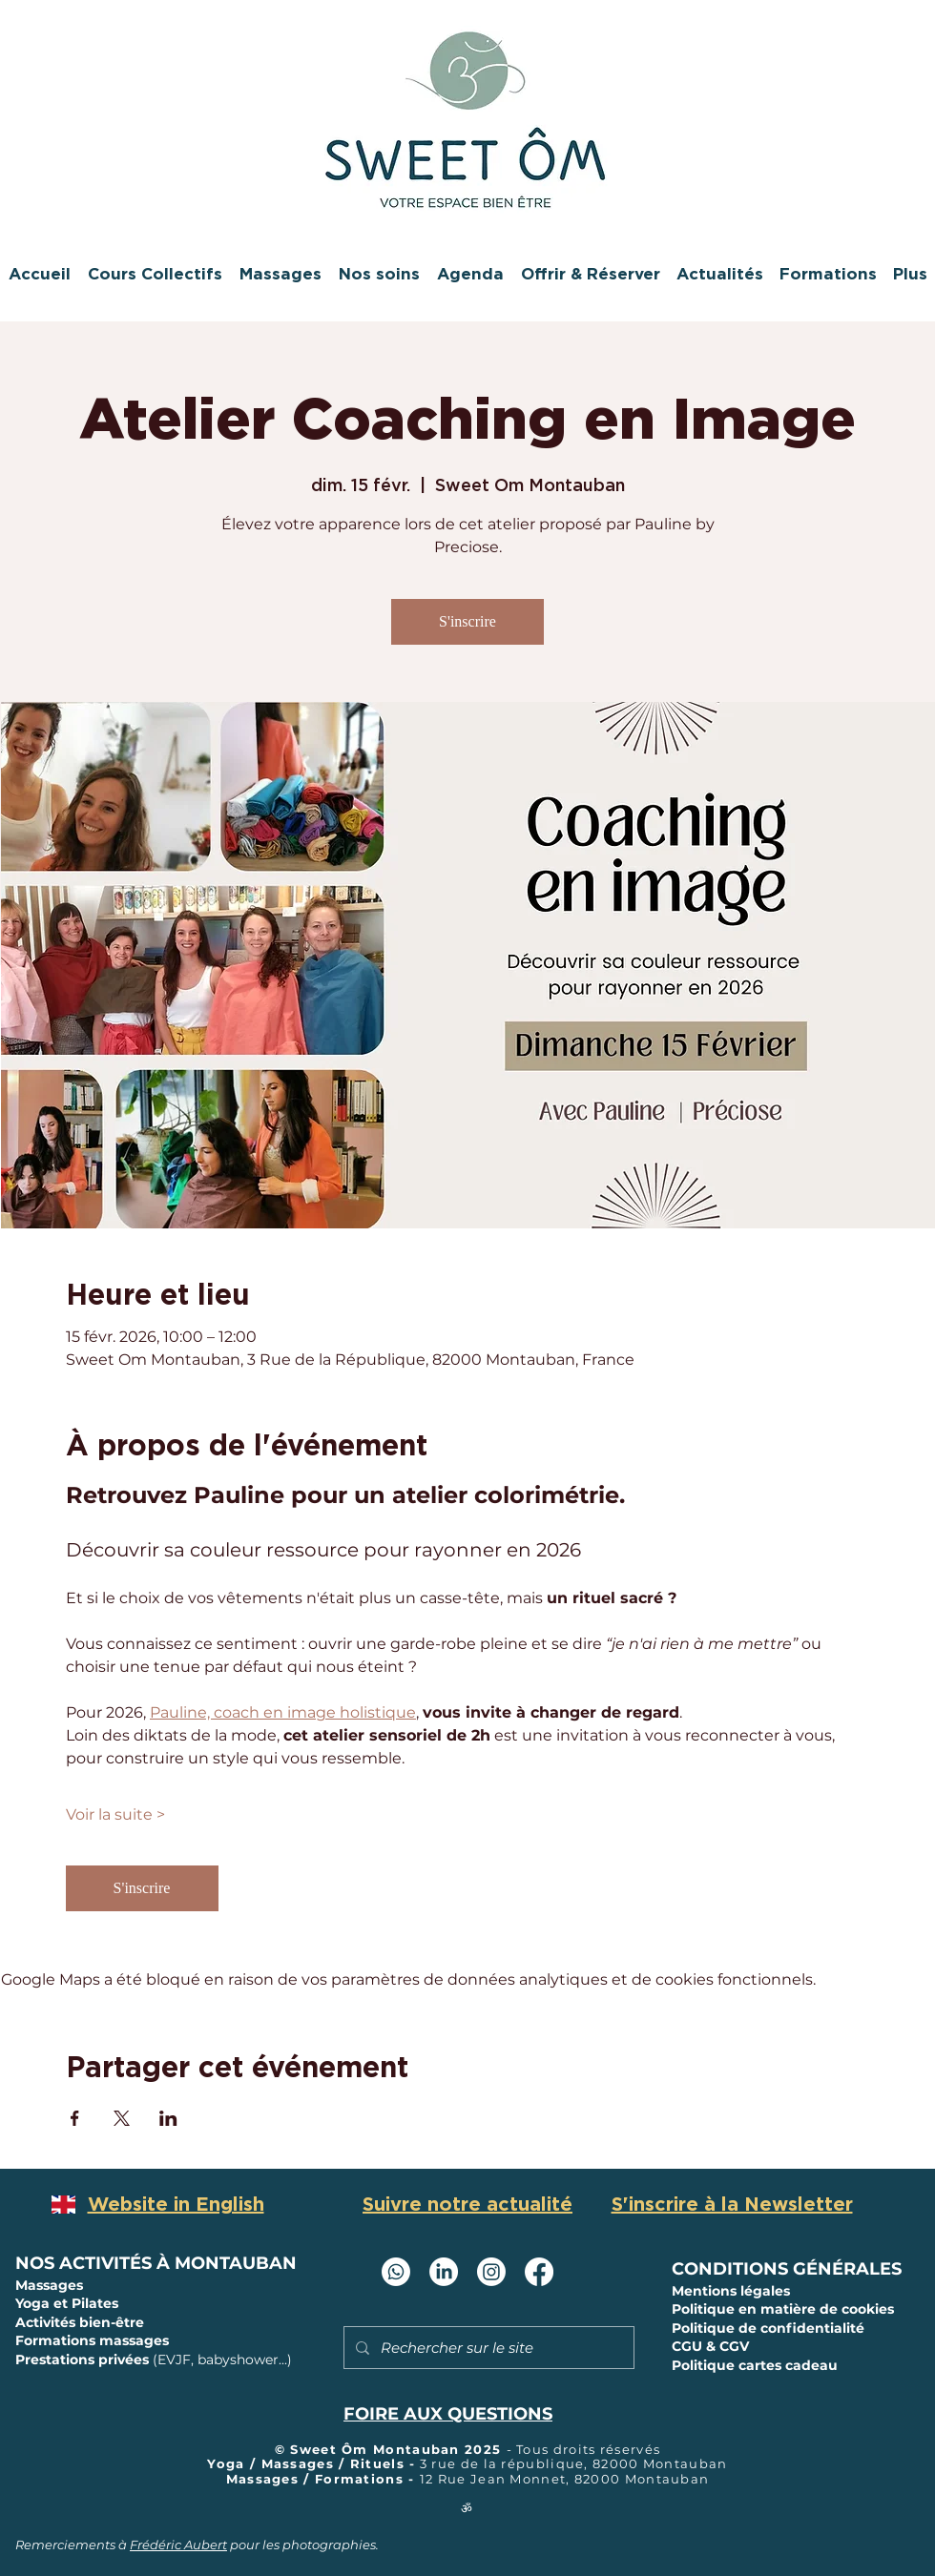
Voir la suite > (115, 1814)
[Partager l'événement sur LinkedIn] (168, 2118)
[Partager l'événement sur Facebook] (75, 2118)
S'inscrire (467, 621)
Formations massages (92, 2340)
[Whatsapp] (396, 2271)
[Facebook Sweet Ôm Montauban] (539, 2271)
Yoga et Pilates (66, 2303)
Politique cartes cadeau (755, 2365)
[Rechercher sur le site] (487, 2347)
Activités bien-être (79, 2322)
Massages (51, 2285)
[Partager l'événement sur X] (122, 2118)
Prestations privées (153, 2359)
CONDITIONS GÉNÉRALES (787, 2268)
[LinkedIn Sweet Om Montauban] (443, 2271)
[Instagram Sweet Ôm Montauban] (491, 2271)
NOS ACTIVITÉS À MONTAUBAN (156, 2263)
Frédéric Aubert (178, 2544)
